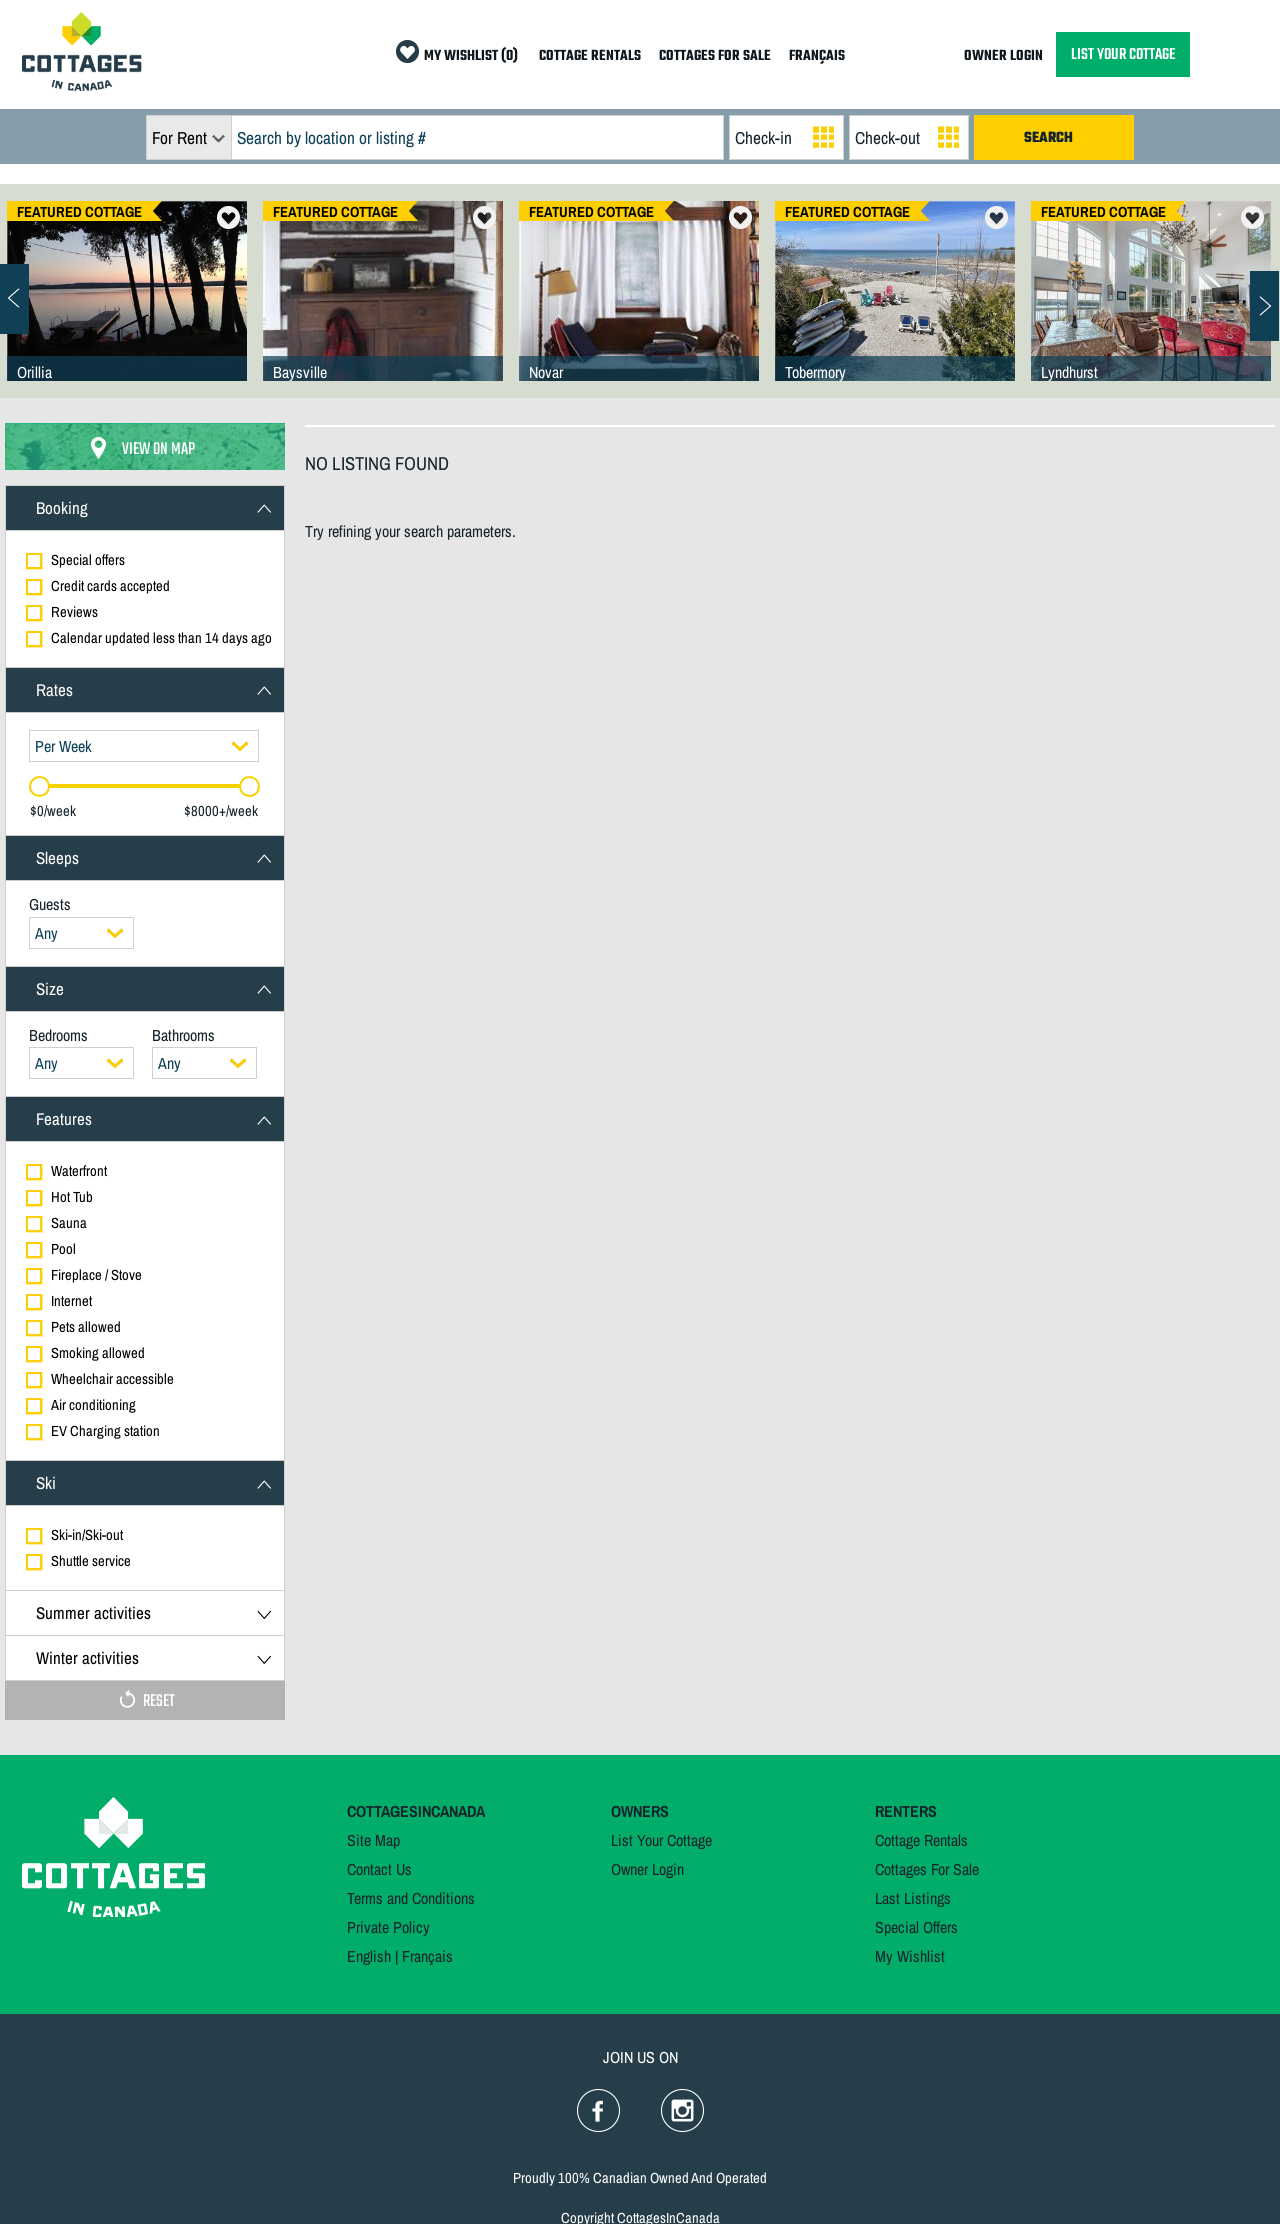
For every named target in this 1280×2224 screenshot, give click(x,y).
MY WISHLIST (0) (471, 56)
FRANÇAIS (817, 56)
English (369, 1956)
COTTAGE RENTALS (590, 56)
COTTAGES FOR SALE (715, 56)
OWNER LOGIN (1003, 56)
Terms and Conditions (411, 1898)
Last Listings (913, 1898)
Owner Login (647, 1869)
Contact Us (379, 1869)
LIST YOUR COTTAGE (1123, 54)
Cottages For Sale (927, 1869)
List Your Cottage (661, 1840)
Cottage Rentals (921, 1840)
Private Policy (388, 1927)
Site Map (373, 1840)
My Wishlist (910, 1956)
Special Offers (916, 1927)
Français (427, 1956)
